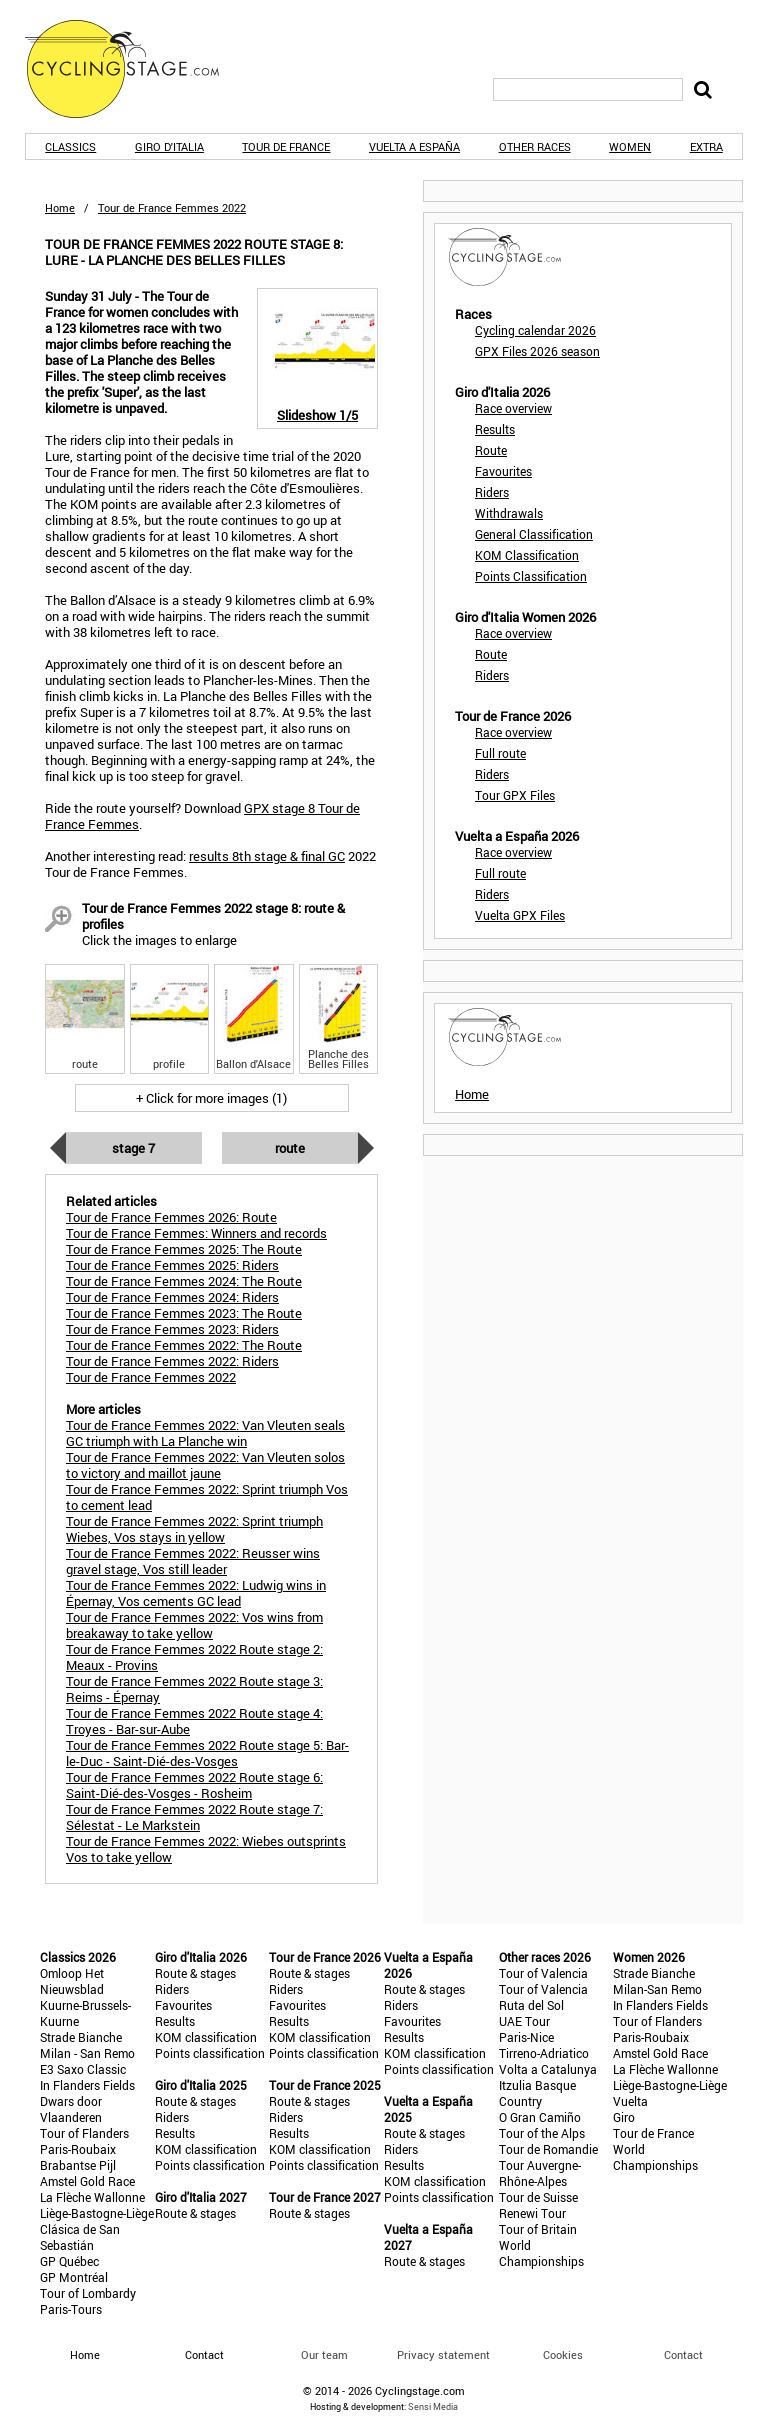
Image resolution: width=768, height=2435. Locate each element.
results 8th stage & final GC (267, 856)
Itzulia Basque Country (537, 2093)
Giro (624, 2117)
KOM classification (206, 2037)
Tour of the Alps (542, 2133)
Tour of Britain (538, 2229)
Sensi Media (433, 2406)
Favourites (503, 471)
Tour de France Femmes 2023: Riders (172, 1329)
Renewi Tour (532, 2213)
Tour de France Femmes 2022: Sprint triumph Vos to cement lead (207, 1497)
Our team (324, 2354)
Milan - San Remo (87, 2053)
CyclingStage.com (135, 69)
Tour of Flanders (84, 2133)
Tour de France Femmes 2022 (151, 1377)
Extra (706, 146)
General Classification (534, 534)
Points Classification (531, 576)
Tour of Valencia (543, 1973)
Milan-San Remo (657, 1989)
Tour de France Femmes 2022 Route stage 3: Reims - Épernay (194, 1689)
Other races (535, 146)
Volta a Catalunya (548, 2069)
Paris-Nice (526, 2037)
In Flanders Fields (87, 2085)
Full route (500, 753)
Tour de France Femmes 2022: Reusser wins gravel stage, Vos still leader (193, 1561)
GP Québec (69, 2261)
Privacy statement (443, 2354)
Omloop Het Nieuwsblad (72, 1981)
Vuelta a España (414, 146)
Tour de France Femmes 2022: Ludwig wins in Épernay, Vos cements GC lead (196, 1593)
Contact (683, 2354)
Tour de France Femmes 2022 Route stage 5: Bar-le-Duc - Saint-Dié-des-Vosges (207, 1753)
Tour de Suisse (538, 2197)
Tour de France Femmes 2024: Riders (172, 1297)
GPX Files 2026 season (537, 351)
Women (630, 146)
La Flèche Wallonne (92, 2197)
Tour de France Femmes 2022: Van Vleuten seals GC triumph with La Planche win (205, 1433)
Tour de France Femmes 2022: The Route (184, 1345)
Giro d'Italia (169, 146)
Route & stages (195, 1973)
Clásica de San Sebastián (80, 2237)
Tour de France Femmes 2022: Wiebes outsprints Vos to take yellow (206, 1849)
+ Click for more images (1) (211, 1098)
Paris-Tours (71, 2309)
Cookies (563, 2354)
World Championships (541, 2253)
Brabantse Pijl (78, 2165)
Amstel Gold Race (87, 2181)
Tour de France (286, 146)
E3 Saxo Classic (83, 2069)
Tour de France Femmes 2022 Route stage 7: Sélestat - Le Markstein (194, 1817)
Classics (70, 146)
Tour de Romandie (548, 2149)
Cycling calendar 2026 (535, 330)
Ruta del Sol (531, 2005)
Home (60, 207)
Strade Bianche (81, 2037)
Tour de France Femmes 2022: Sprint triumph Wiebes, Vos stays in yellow (194, 1529)
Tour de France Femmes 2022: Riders (172, 1361)
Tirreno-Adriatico (544, 2053)
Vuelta (630, 2101)
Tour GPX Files (515, 795)
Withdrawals (509, 513)
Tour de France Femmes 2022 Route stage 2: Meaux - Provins (194, 1657)
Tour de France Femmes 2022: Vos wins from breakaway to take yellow (194, 1625)
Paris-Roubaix (78, 2149)
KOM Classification (527, 555)
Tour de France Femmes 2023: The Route (184, 1313)
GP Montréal (74, 2277)
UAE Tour (524, 2021)
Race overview (513, 408)
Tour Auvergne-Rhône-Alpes (540, 2173)
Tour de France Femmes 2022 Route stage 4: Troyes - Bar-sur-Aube (194, 1721)
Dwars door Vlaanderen (71, 2109)
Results (495, 429)
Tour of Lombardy (88, 2293)
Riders (492, 492)
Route (290, 1148)
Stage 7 (133, 1148)
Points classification (210, 2053)
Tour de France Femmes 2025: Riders (172, 1265)
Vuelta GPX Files (520, 915)
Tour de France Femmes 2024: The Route (184, 1281)
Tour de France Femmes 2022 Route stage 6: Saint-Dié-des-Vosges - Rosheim (194, 1785)
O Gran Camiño (540, 2117)
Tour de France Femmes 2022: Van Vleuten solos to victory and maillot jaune (205, 1465)
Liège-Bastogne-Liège (97, 2213)
